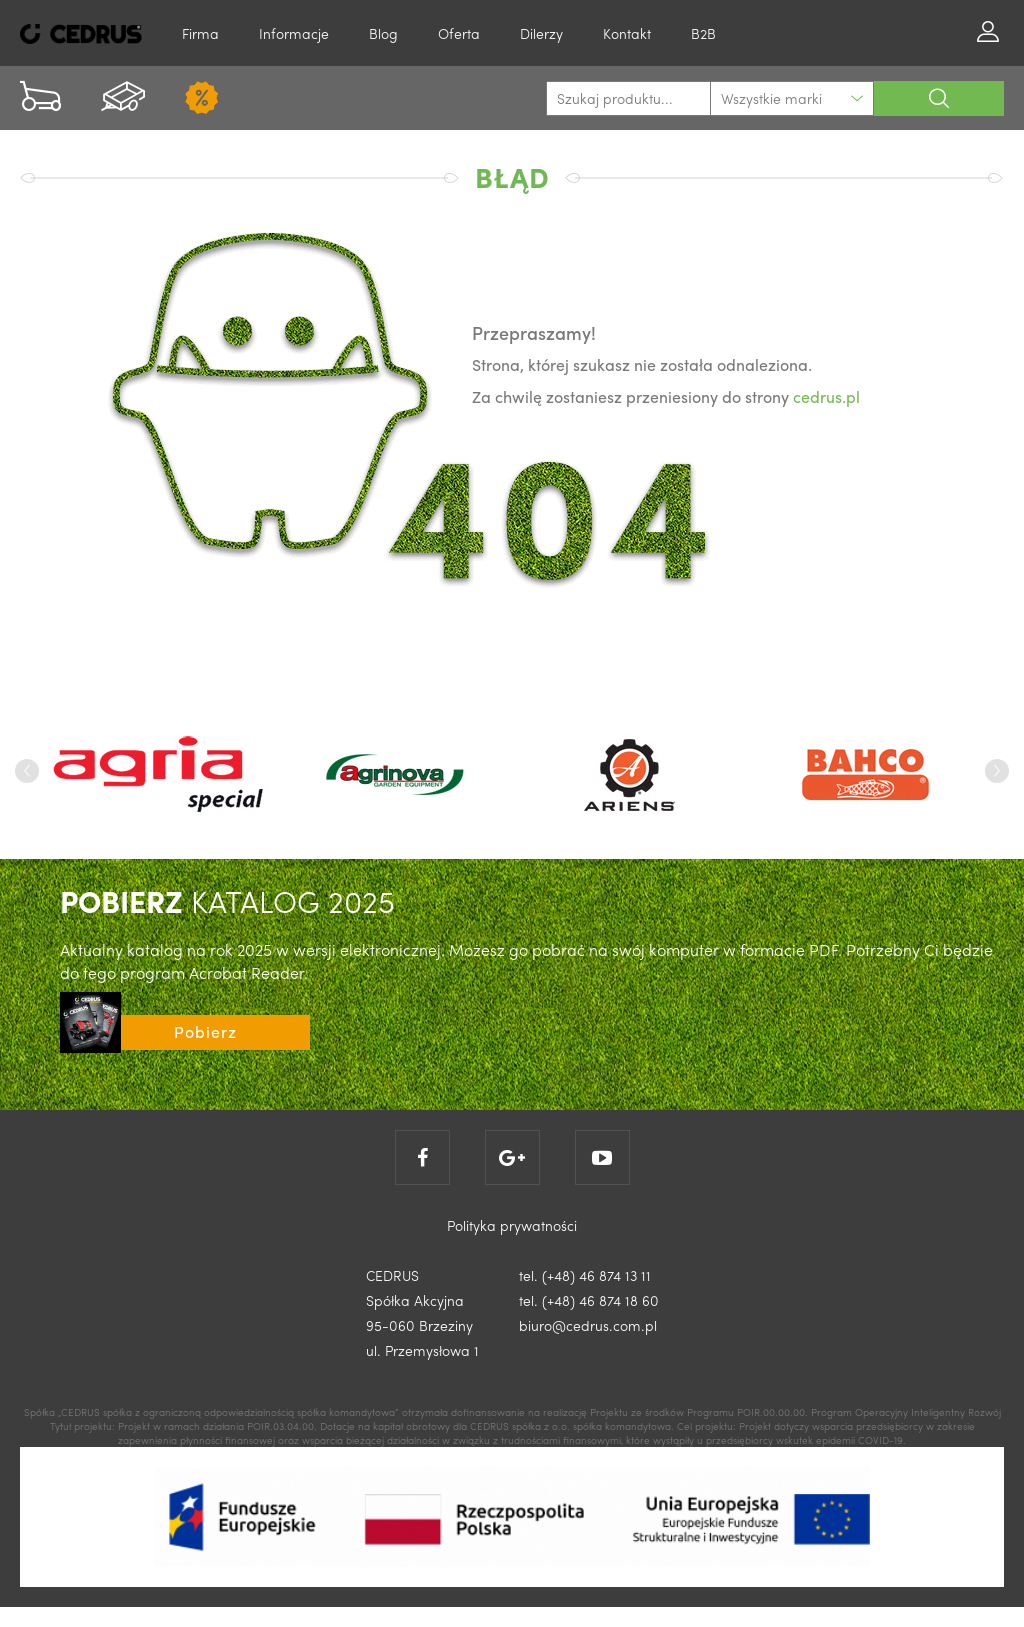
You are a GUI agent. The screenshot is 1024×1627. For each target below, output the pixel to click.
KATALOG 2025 (227, 900)
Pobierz (205, 1031)
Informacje (294, 33)
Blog (383, 33)
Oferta (459, 33)
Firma (200, 33)
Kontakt (627, 33)
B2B (703, 33)
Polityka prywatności (512, 1225)
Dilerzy (541, 33)
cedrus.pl (826, 396)
